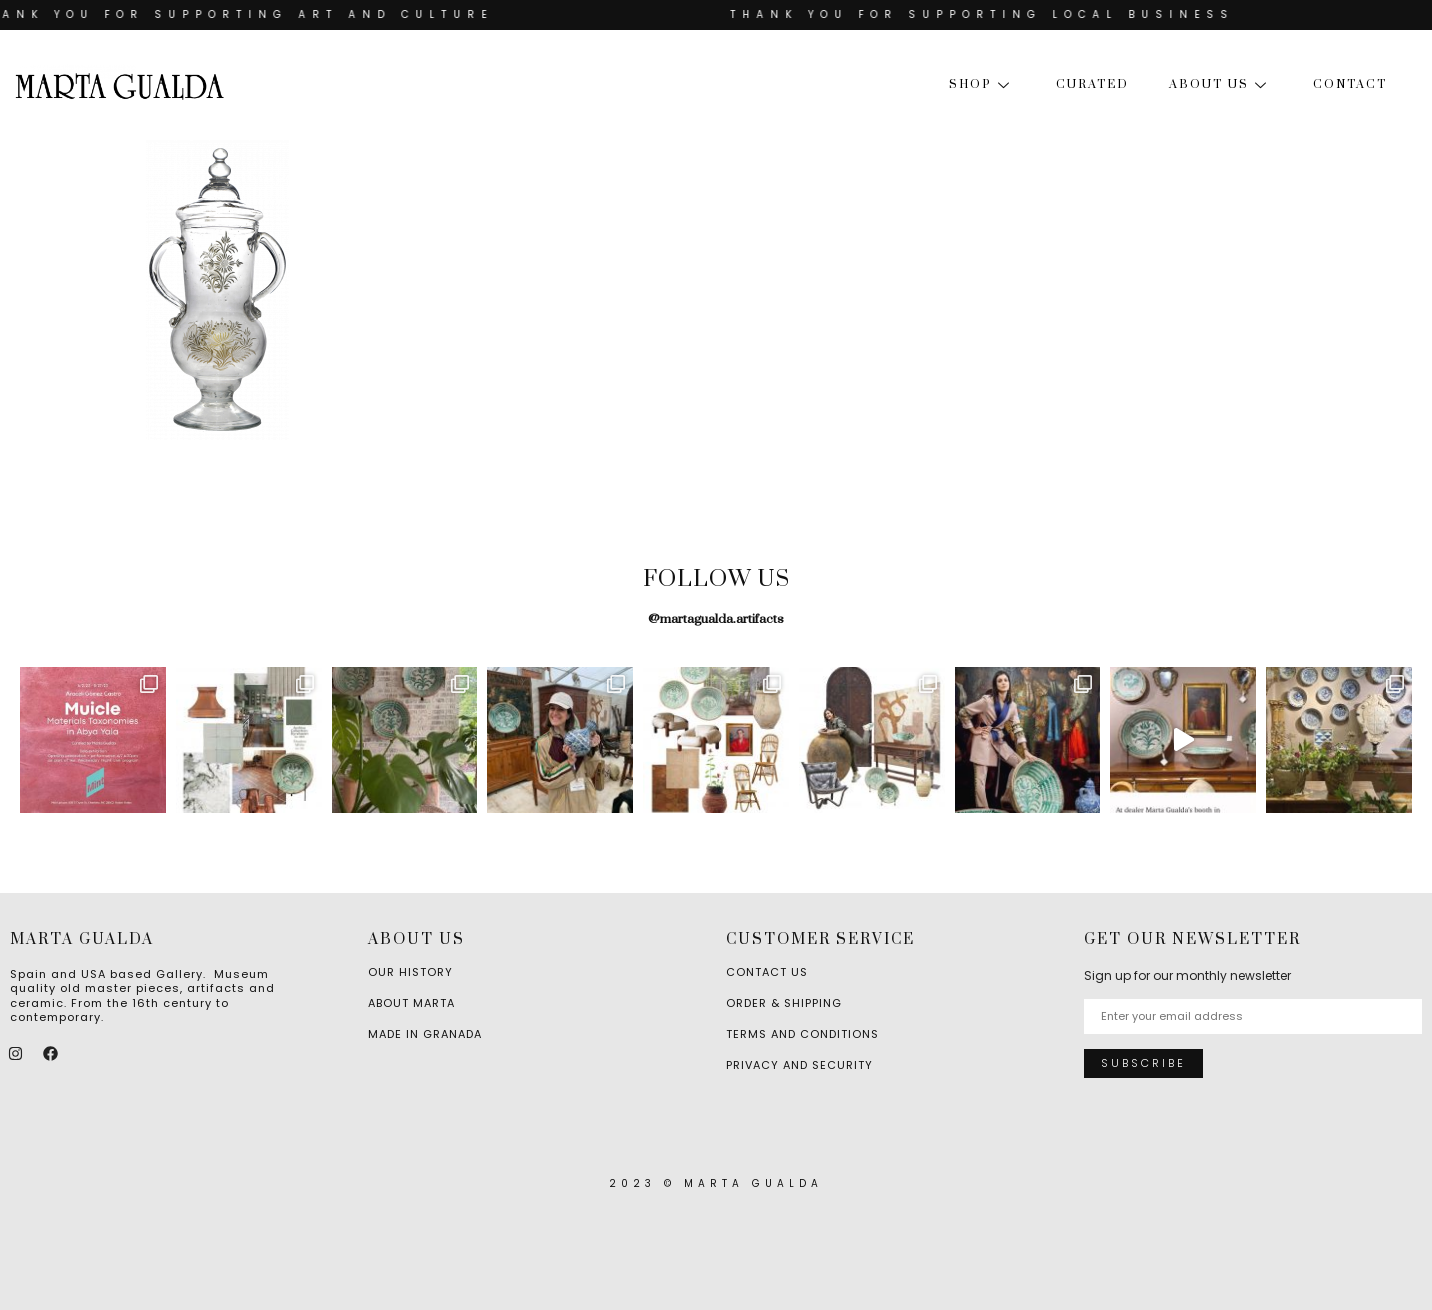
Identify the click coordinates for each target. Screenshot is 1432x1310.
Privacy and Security (799, 1065)
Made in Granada (425, 1034)
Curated (1092, 84)
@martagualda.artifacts (716, 619)
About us (1221, 84)
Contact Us (767, 972)
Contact (1350, 84)
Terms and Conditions (802, 1034)
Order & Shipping (784, 1003)
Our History (410, 972)
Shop (982, 84)
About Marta (411, 1003)
